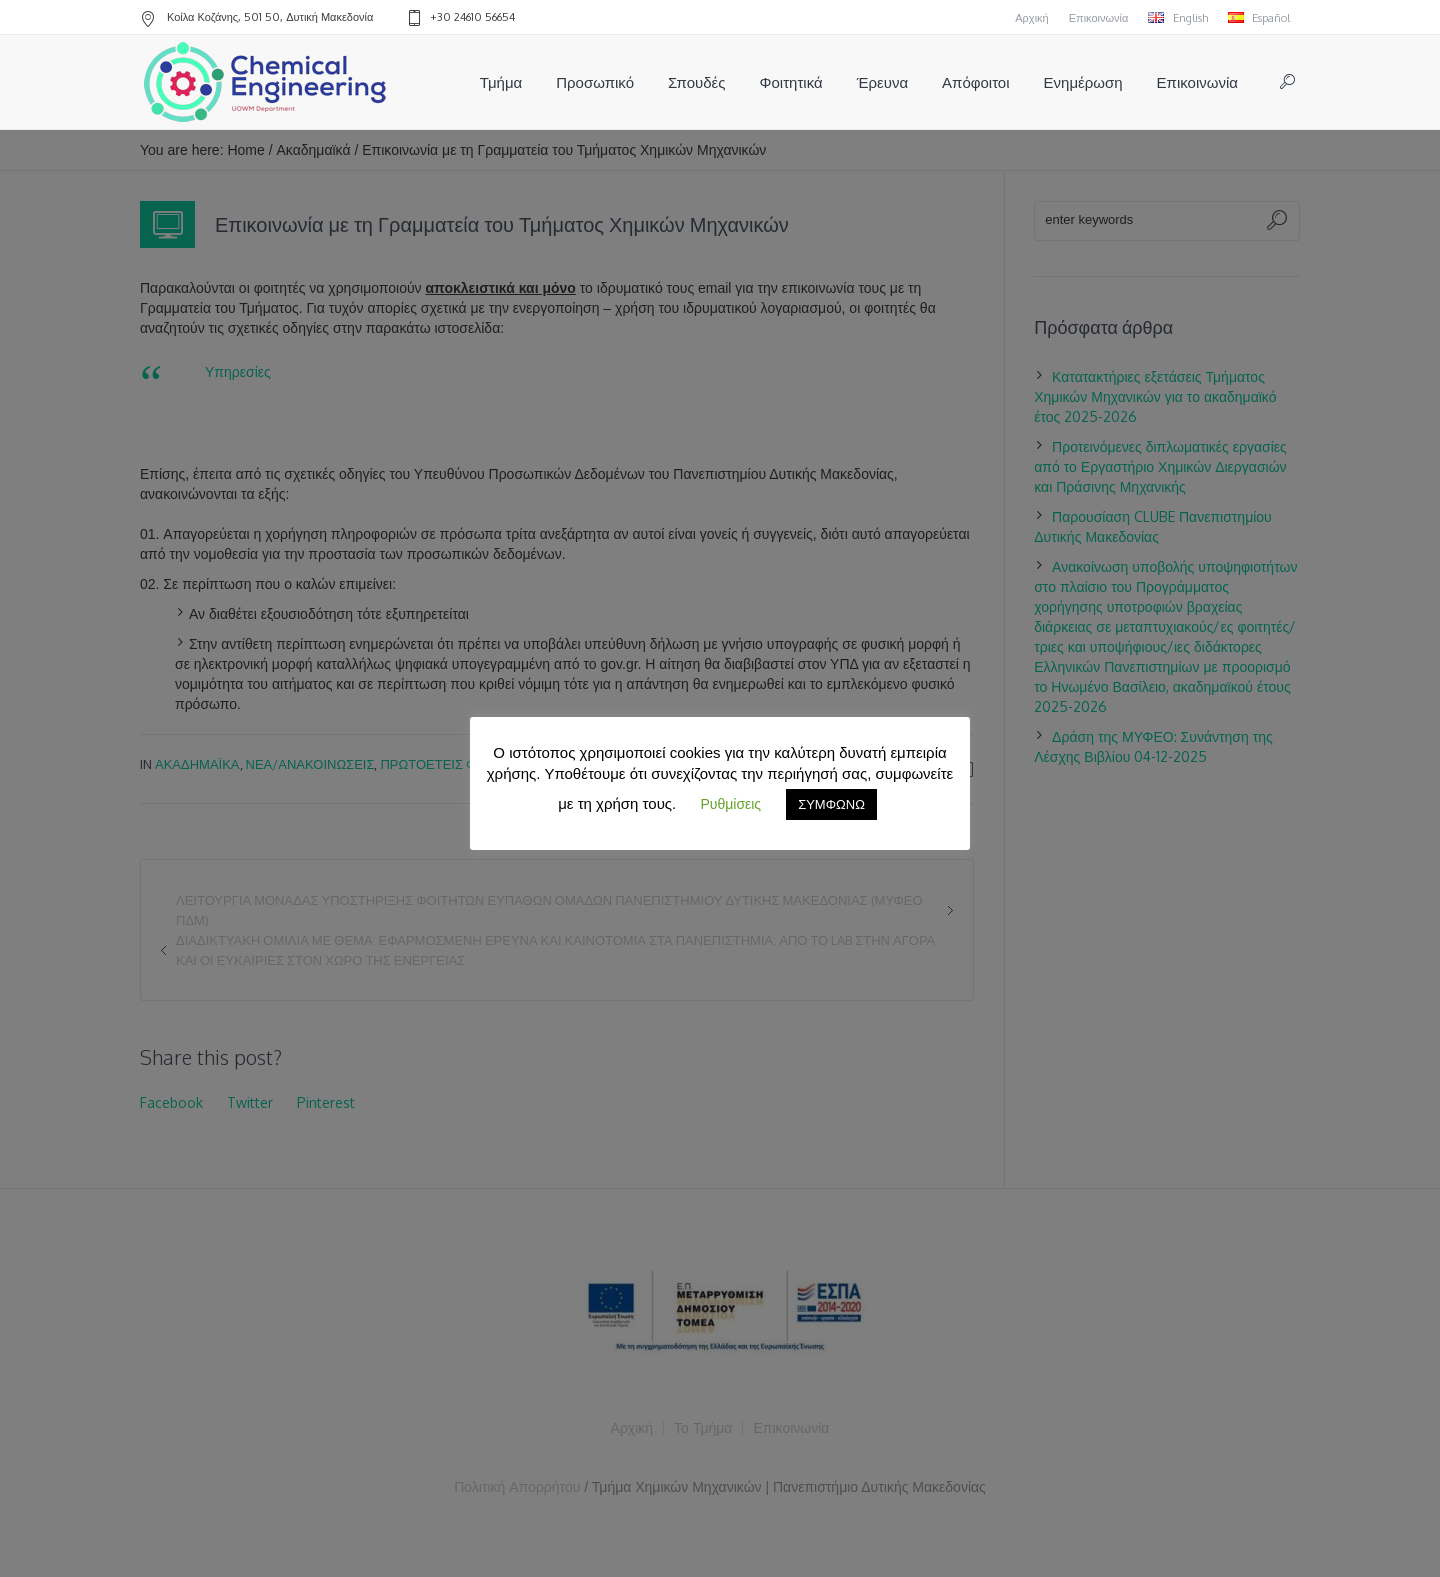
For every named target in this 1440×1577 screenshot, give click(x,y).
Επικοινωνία (1099, 18)
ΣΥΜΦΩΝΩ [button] (831, 804)
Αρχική (1031, 18)
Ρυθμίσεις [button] (730, 803)
